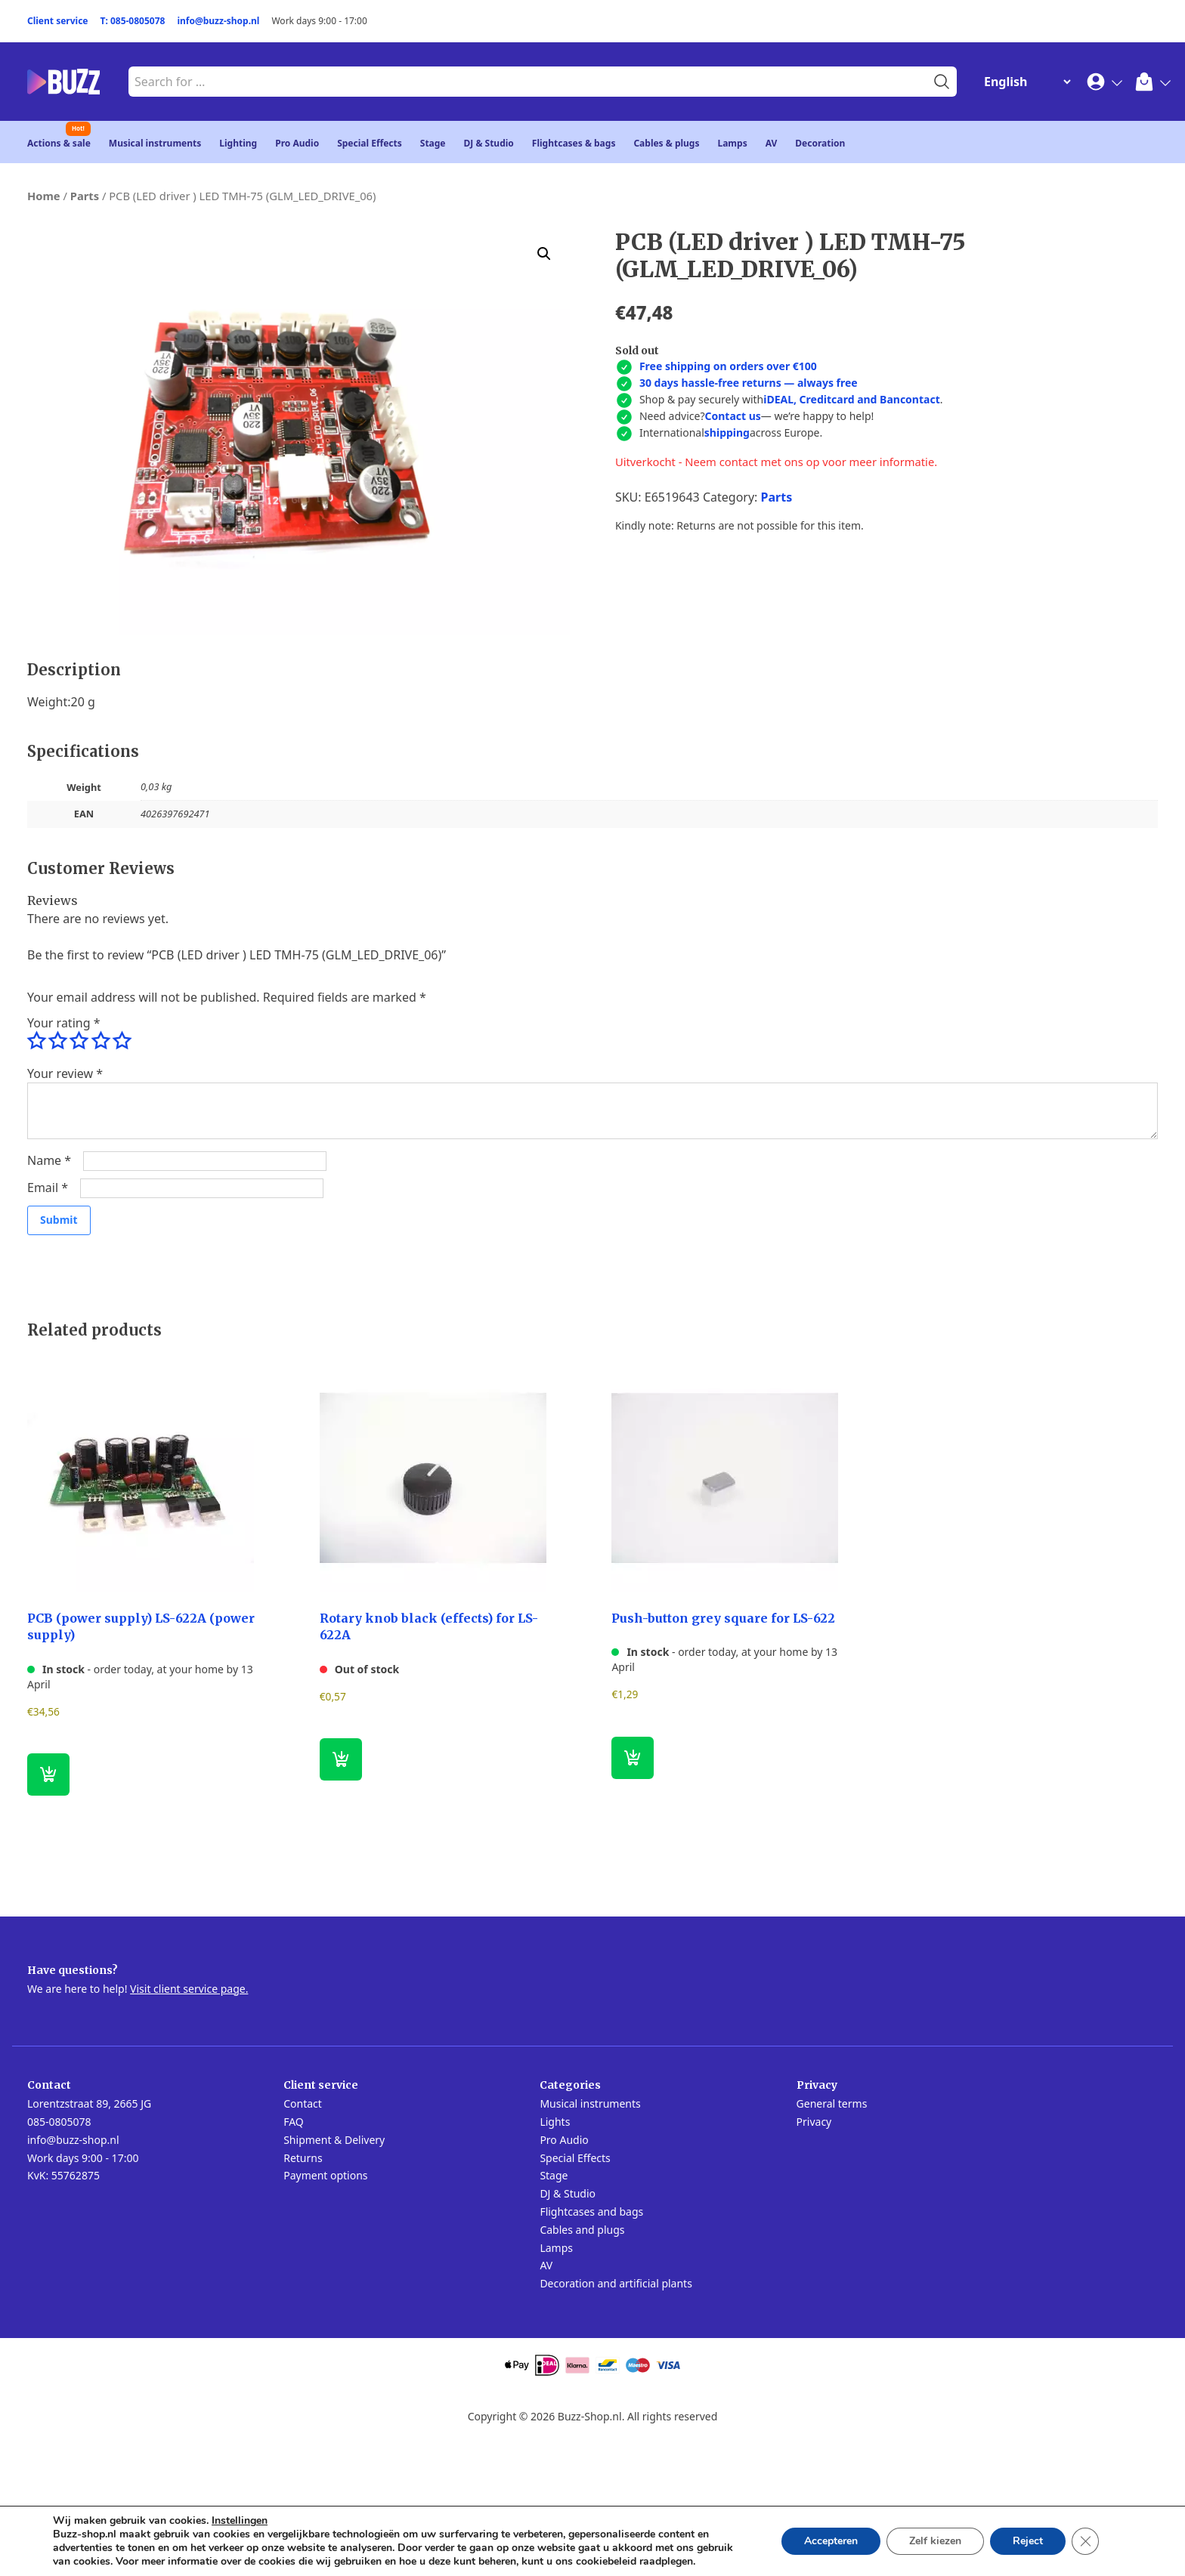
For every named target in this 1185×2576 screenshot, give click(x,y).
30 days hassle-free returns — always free (748, 382)
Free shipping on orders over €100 (728, 366)
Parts (84, 195)
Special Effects (369, 143)
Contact (302, 2103)
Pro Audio (297, 143)
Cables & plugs (666, 143)
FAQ (293, 2121)
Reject (1028, 2541)
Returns (302, 2158)
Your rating (63, 1023)
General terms (832, 2103)
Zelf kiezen (935, 2541)
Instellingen (240, 2521)
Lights (555, 2121)
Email (47, 1187)
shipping (727, 432)
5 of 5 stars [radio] (122, 1041)
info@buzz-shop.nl (218, 20)
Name (49, 1160)
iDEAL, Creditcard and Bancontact (851, 399)
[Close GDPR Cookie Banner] (1085, 2541)
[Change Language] (1024, 81)
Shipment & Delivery (334, 2140)
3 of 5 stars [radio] (79, 1041)
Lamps (732, 143)
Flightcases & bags (574, 143)
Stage (433, 143)
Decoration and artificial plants (616, 2283)
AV (772, 143)
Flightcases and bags (591, 2211)
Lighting (238, 143)
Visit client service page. (189, 1988)
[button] (544, 253)
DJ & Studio (489, 143)
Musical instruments (155, 143)
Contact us (732, 416)
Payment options (325, 2175)
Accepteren (831, 2541)
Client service (57, 20)
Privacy (814, 2121)
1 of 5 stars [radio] (36, 1041)
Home (43, 195)
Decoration (820, 143)
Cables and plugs (582, 2229)
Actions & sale (59, 143)
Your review (65, 1073)
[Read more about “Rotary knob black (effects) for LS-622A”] (341, 1759)
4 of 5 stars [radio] (100, 1041)
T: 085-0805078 (133, 20)
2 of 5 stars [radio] (57, 1041)
